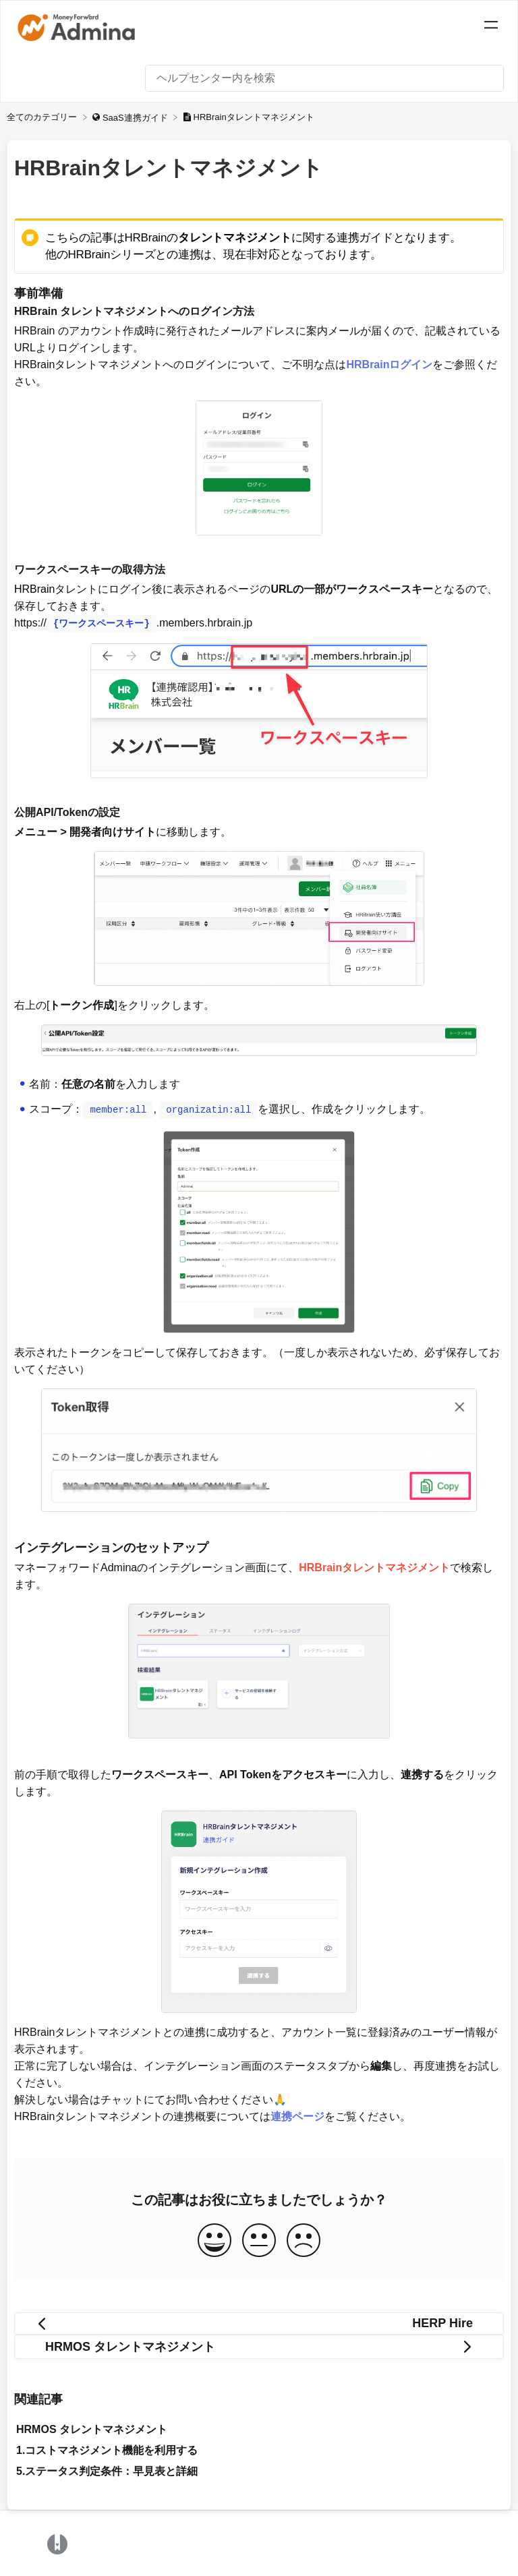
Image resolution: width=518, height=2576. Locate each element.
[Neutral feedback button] (259, 2239)
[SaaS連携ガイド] (131, 117)
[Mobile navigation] (491, 27)
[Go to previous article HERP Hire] (259, 2322)
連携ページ (297, 2115)
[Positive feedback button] (214, 2239)
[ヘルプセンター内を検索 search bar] (324, 78)
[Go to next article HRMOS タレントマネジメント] (259, 2345)
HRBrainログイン (389, 364)
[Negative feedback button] (303, 2239)
